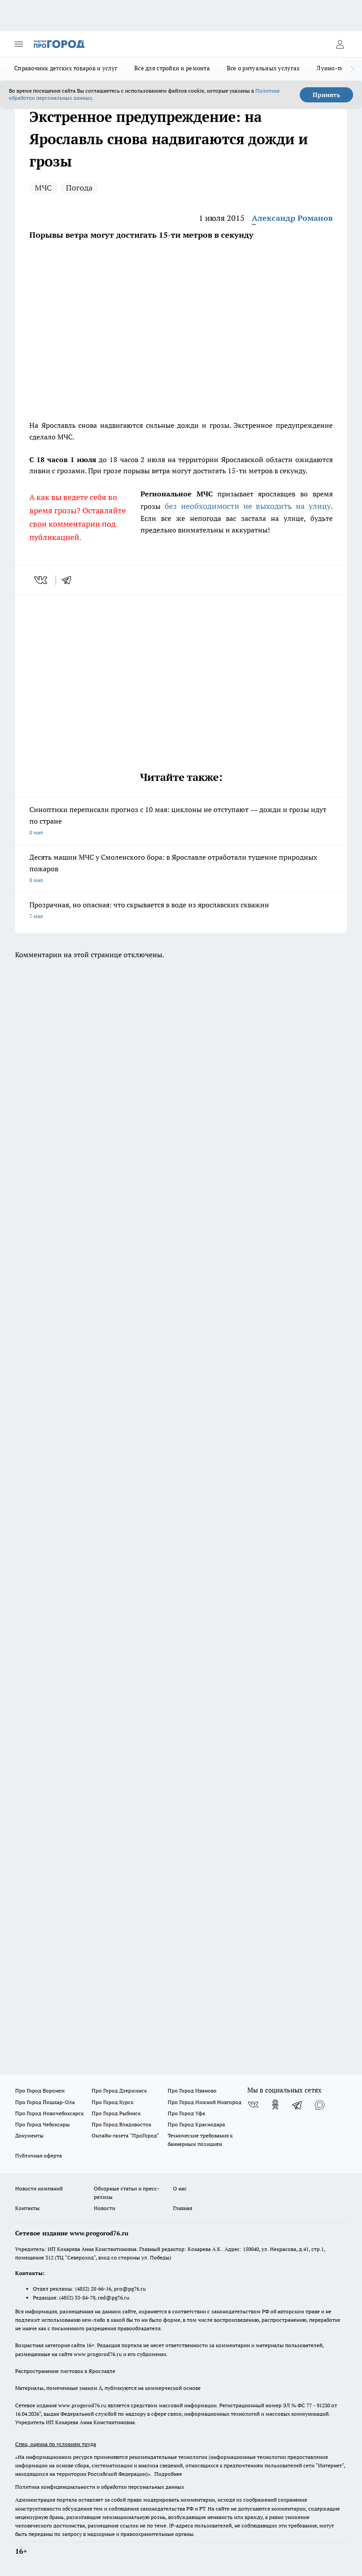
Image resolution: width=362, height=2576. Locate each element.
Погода (79, 188)
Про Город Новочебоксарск (49, 2113)
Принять (326, 95)
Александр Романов (292, 218)
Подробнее (168, 2473)
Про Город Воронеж (40, 2090)
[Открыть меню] (18, 44)
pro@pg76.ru (130, 2288)
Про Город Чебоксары (42, 2124)
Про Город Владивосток (121, 2124)
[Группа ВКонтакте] (253, 2104)
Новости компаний (39, 2188)
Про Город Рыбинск (116, 2113)
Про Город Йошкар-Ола (45, 2102)
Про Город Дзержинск (119, 2090)
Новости (104, 2208)
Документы (29, 2135)
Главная (182, 2208)
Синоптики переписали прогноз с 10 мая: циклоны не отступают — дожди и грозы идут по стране (181, 821)
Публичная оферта (38, 2155)
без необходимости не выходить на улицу (248, 506)
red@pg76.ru (113, 2297)
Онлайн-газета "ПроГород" (125, 2135)
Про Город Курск (112, 2102)
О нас (180, 2188)
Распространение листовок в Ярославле (65, 2371)
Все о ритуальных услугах (263, 68)
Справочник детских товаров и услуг (65, 68)
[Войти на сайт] (340, 44)
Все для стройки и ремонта (172, 68)
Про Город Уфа (186, 2113)
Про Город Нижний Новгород (204, 2102)
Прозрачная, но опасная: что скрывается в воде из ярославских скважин (181, 911)
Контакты (27, 2208)
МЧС (43, 188)
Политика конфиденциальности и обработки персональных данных (99, 2486)
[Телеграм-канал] (297, 2104)
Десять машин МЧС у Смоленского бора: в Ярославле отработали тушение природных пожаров (181, 869)
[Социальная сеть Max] (320, 2104)
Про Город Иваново (192, 2090)
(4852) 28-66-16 (93, 2288)
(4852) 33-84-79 (77, 2297)
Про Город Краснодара (196, 2124)
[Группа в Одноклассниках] (275, 2104)
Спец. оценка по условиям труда (55, 2444)
